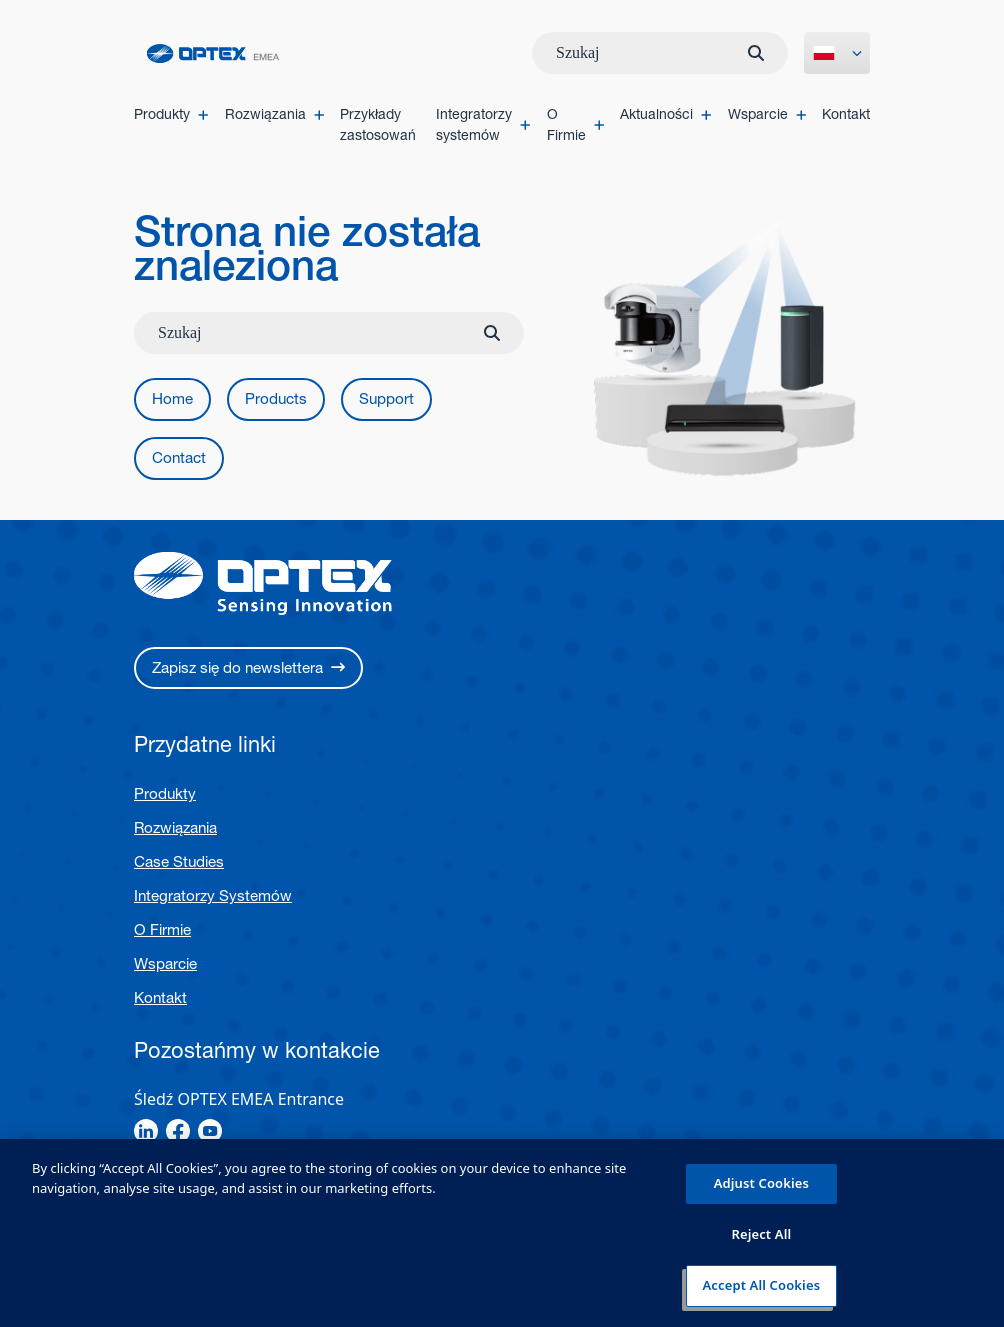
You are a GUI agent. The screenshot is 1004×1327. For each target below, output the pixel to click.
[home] (213, 53)
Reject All (761, 1234)
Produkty (165, 795)
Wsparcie (165, 965)
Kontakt (160, 999)
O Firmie (162, 931)
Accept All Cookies (762, 1285)
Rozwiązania (175, 829)
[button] (172, 399)
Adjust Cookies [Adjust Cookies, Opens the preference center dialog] (761, 1183)
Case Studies (179, 863)
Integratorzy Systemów (213, 897)
